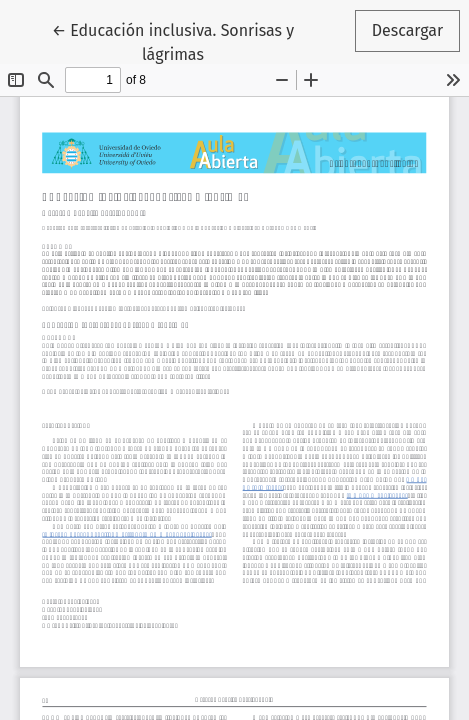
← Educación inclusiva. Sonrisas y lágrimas (177, 41)
